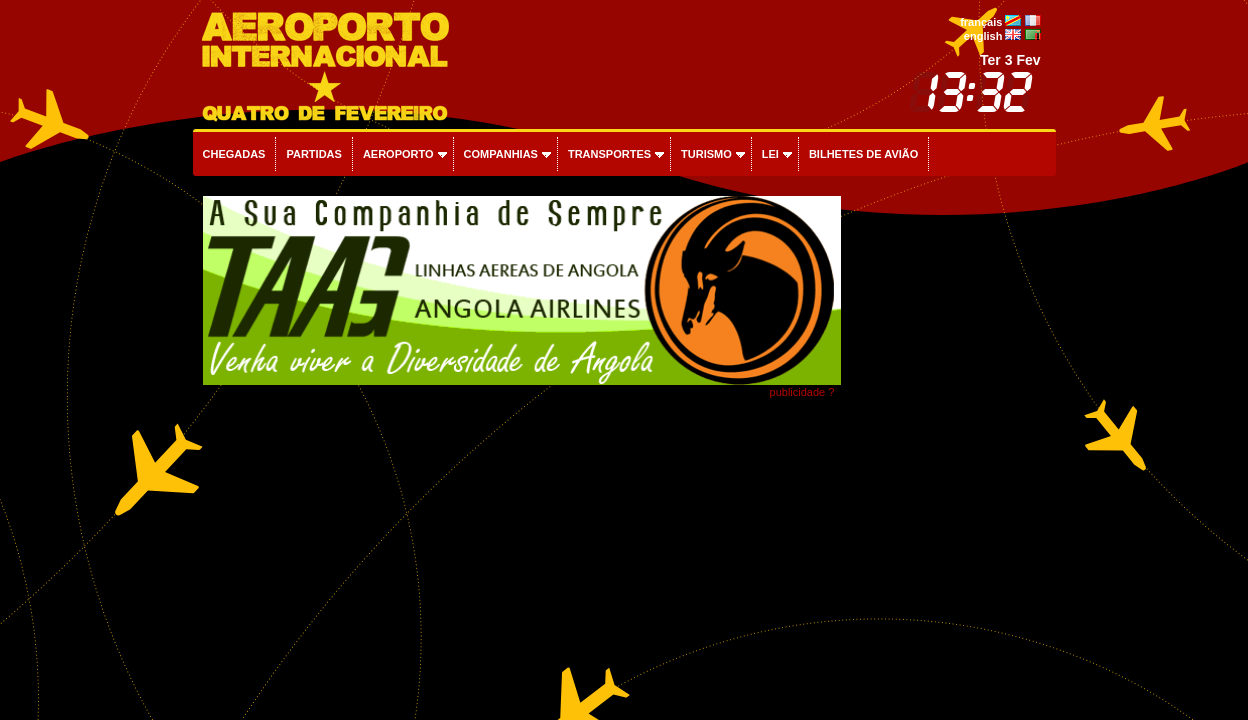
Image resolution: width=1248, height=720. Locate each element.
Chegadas (234, 154)
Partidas (313, 154)
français (981, 22)
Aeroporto (398, 154)
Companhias (501, 154)
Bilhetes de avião (863, 154)
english (983, 36)
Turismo (706, 154)
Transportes (609, 154)
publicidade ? (802, 392)
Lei (770, 154)
